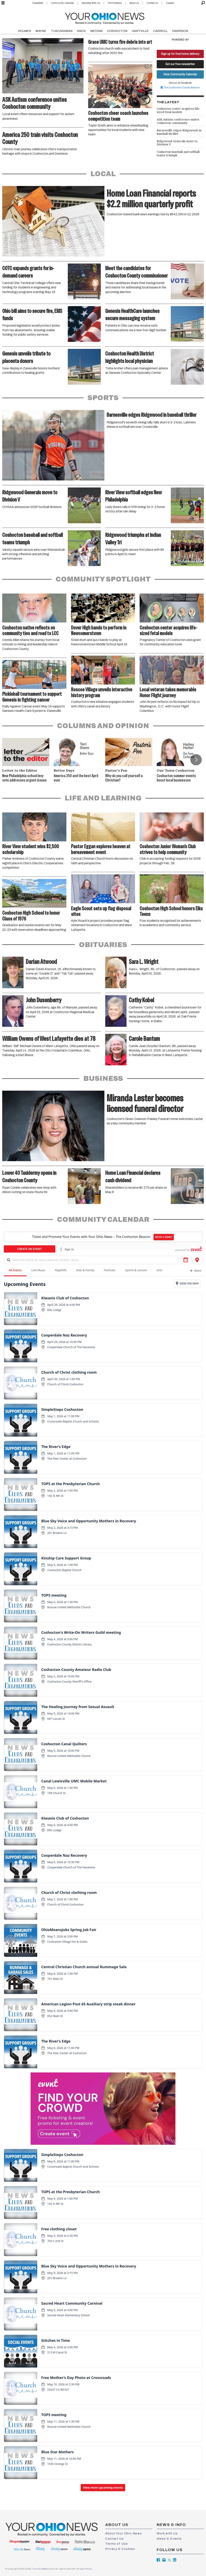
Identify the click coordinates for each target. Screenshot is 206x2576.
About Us (134, 3)
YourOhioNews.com (43, 2569)
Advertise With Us (91, 3)
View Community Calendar (180, 74)
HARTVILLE (140, 31)
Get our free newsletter (180, 64)
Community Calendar (62, 3)
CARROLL (160, 31)
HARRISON (180, 31)
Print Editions (115, 3)
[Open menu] (3, 3)
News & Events (169, 2538)
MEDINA (96, 31)
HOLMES (24, 31)
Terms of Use (116, 2543)
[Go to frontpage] (104, 18)
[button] (196, 759)
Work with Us (167, 2533)
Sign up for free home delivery (180, 53)
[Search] (203, 3)
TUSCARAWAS (62, 31)
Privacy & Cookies (120, 2548)
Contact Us (152, 3)
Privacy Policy (84, 2569)
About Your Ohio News (123, 2533)
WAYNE (40, 31)
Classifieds (37, 3)
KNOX (81, 31)
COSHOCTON (117, 31)
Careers (170, 3)
